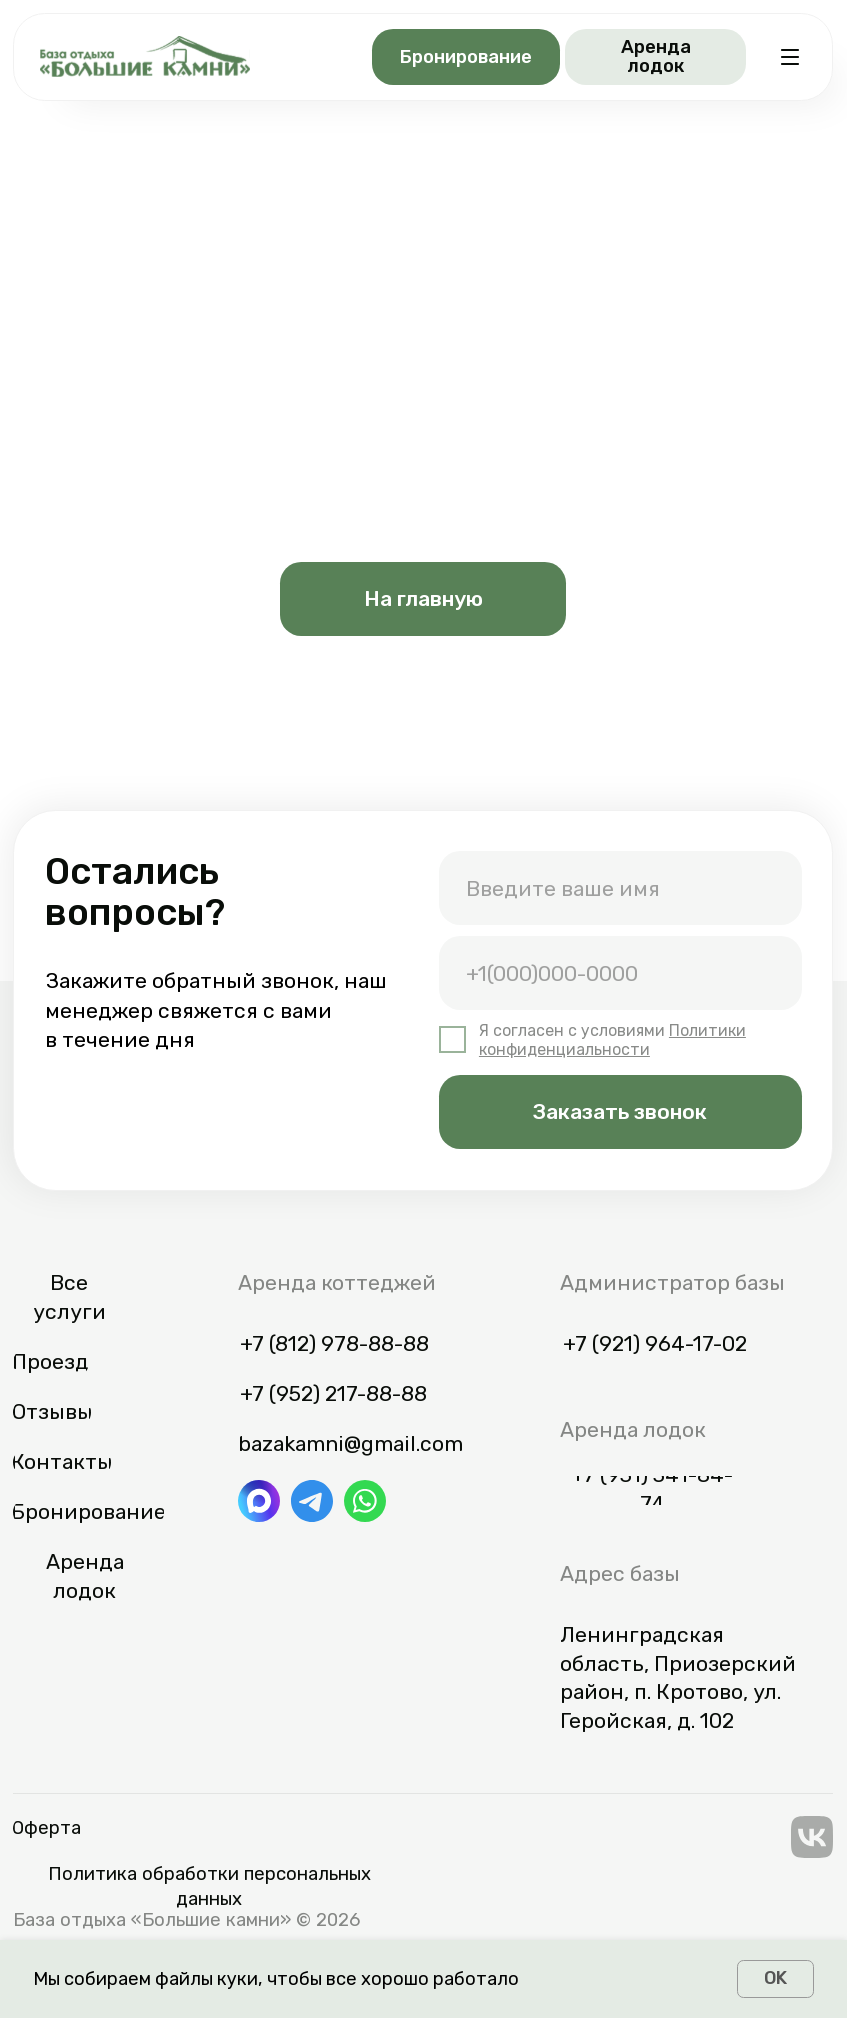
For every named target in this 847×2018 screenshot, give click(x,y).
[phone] (620, 973)
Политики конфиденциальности (612, 1040)
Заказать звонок (620, 1111)
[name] (620, 888)
